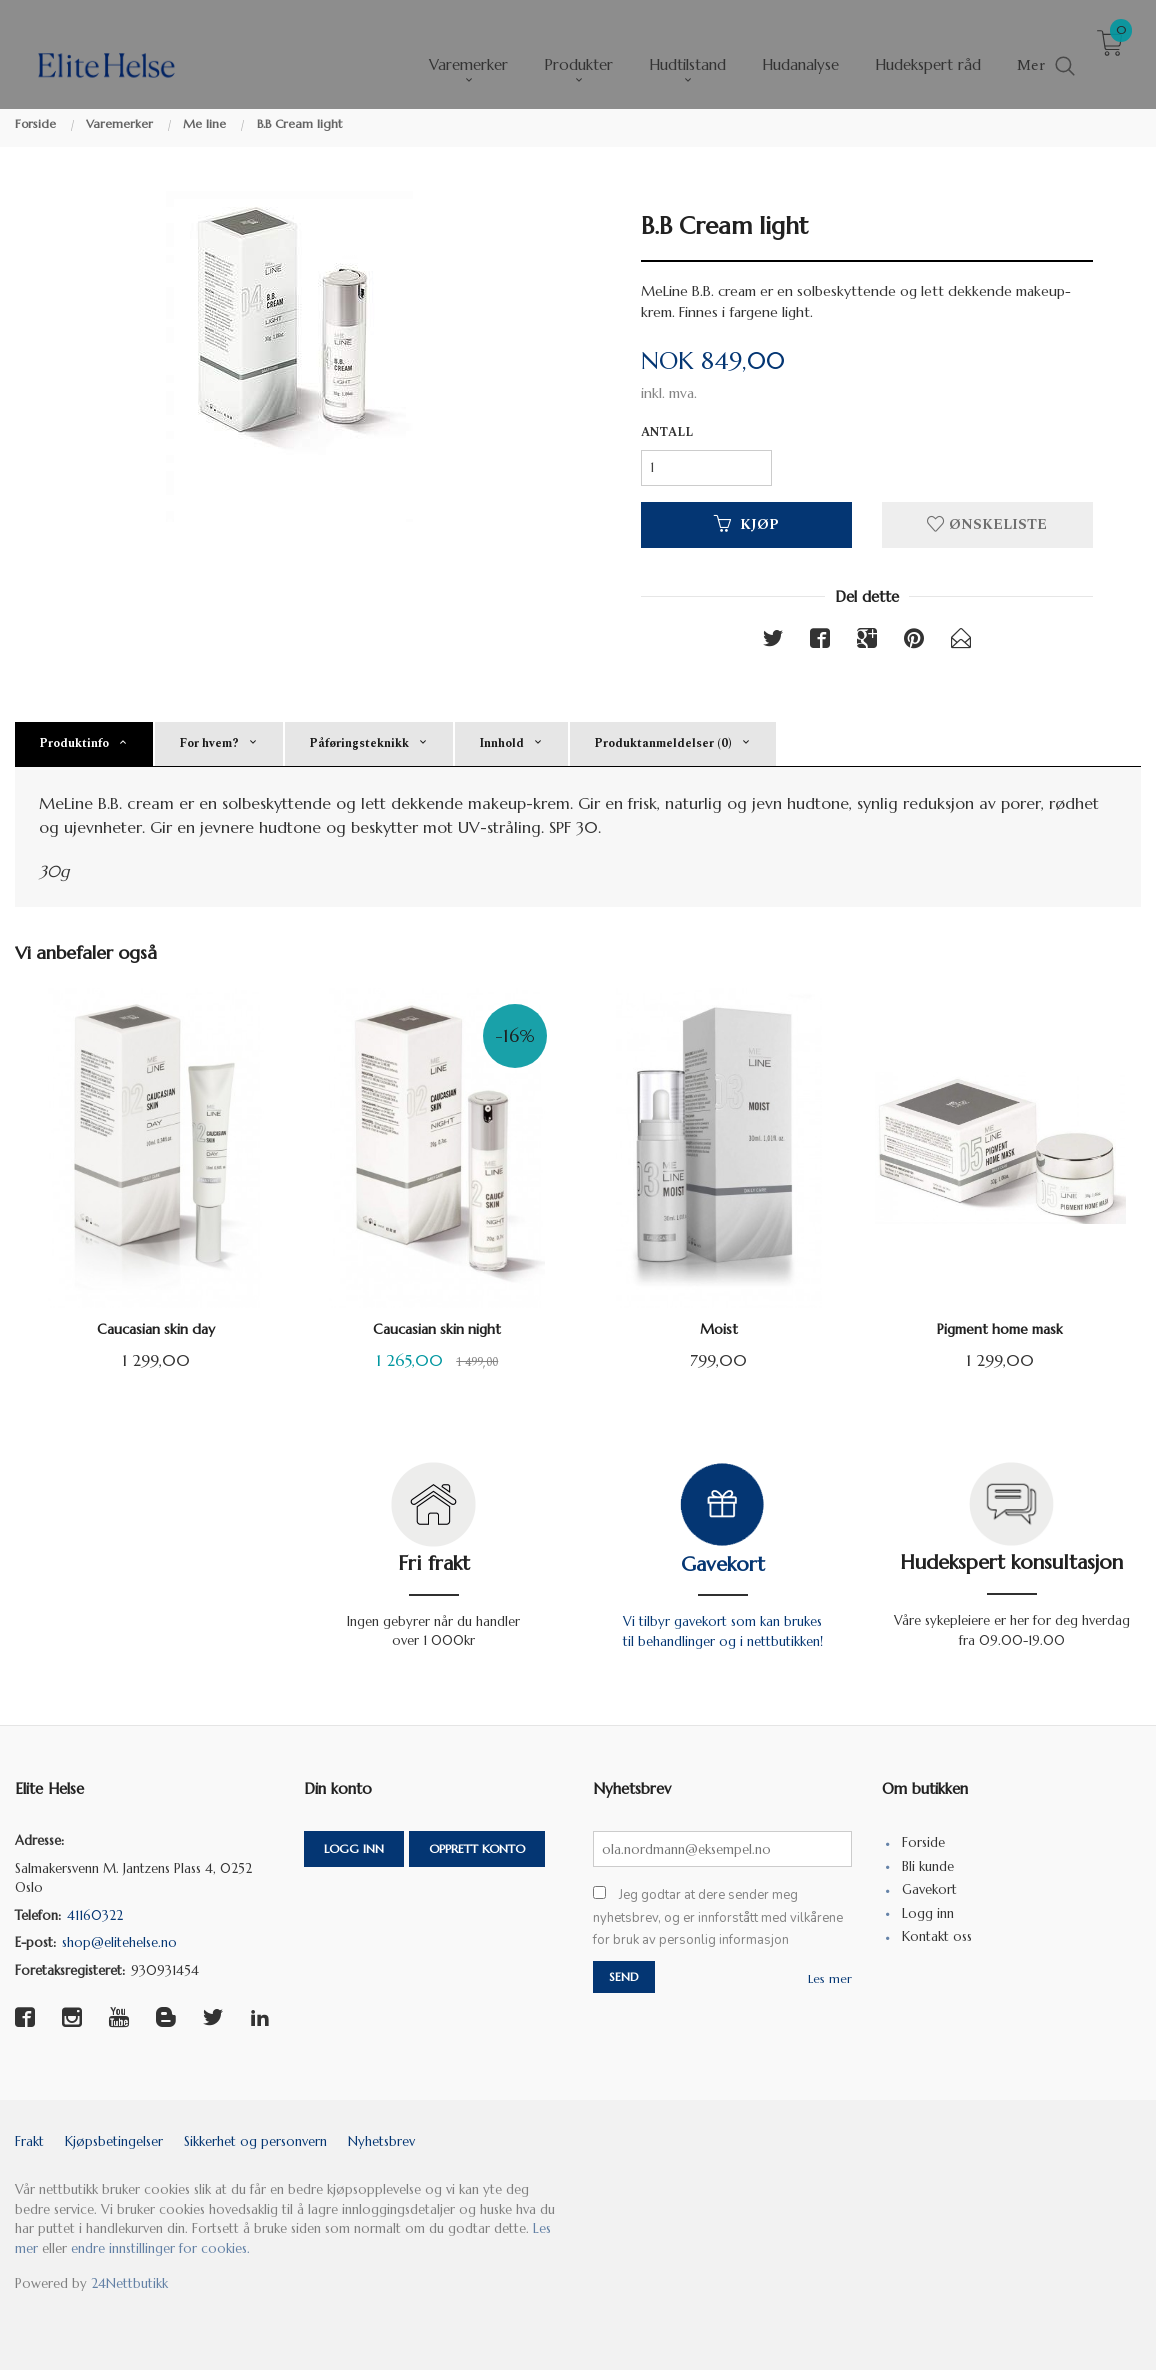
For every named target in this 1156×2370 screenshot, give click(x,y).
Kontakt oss (937, 1936)
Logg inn (354, 1848)
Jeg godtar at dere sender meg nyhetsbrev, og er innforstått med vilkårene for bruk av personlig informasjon (718, 1917)
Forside (923, 1842)
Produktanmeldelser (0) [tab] (663, 743)
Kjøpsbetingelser (114, 2141)
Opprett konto (477, 1848)
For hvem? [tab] (209, 743)
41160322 (95, 1915)
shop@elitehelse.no (119, 1942)
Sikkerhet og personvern (255, 2141)
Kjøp (746, 524)
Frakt (29, 2141)
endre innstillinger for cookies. (160, 2248)
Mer (1031, 51)
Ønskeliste (987, 524)
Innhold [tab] (501, 743)
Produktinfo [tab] (74, 743)
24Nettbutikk (129, 2283)
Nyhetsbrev (381, 2141)
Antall (667, 433)
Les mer (830, 1978)
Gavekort (723, 1564)
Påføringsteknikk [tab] (359, 743)
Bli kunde (928, 1866)
